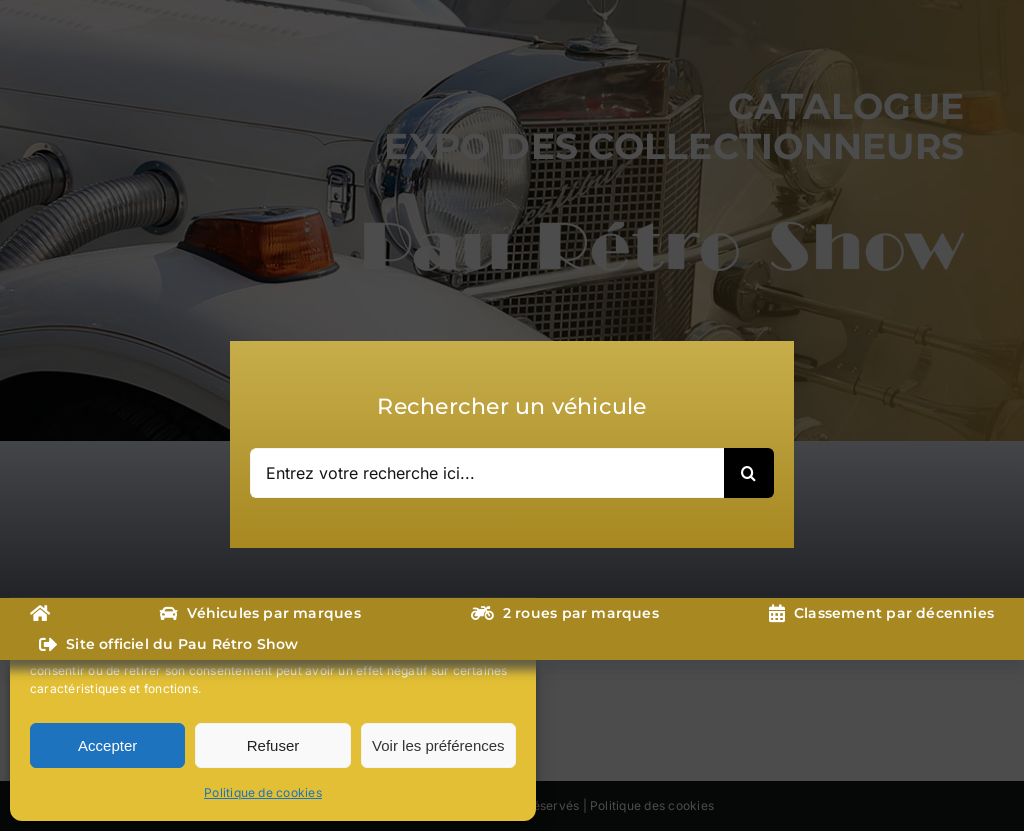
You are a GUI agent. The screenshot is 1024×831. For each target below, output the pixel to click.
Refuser (273, 745)
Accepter (107, 745)
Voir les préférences (438, 745)
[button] (506, 558)
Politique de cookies (263, 792)
